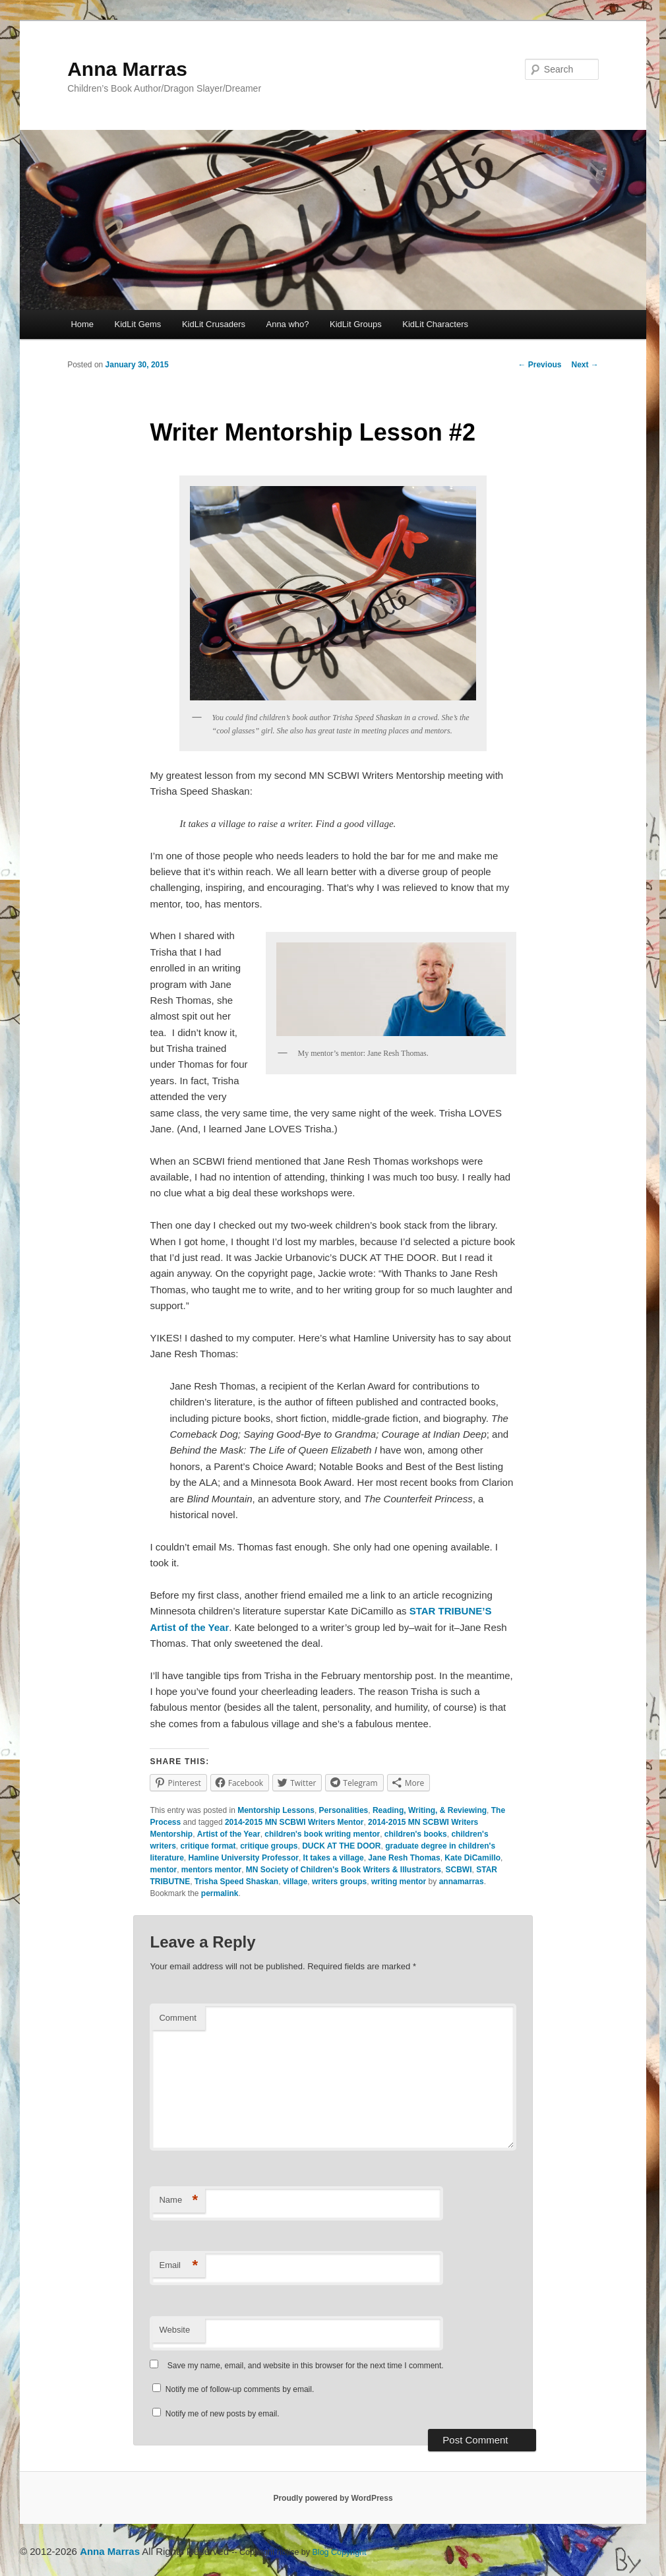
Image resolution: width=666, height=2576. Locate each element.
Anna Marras (127, 69)
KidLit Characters (435, 324)
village (295, 1881)
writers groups (339, 1881)
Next (584, 364)
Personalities (344, 1810)
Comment (177, 2018)
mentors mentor (211, 1869)
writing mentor (398, 1881)
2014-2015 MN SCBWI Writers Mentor (294, 1822)
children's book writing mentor (322, 1834)
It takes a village (333, 1857)
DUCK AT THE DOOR (341, 1846)
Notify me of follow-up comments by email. (240, 2389)
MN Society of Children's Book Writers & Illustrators (343, 1869)
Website (174, 2330)
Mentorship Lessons (276, 1810)
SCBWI (459, 1869)
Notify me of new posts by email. (223, 2413)
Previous (539, 364)
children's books (415, 1834)
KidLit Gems (138, 324)
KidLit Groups (356, 324)
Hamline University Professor (244, 1857)
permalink (220, 1893)
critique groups (268, 1846)
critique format (208, 1846)
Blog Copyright (340, 2552)
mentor (163, 1869)
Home (82, 324)
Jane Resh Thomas (404, 1857)
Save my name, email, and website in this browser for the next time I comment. (305, 2365)
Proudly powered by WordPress (332, 2498)
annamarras (461, 1881)
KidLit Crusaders (213, 324)
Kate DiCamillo (472, 1857)
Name (178, 2200)
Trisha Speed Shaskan (236, 1881)
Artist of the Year (228, 1834)
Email (178, 2265)
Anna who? (287, 324)
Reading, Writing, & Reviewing (430, 1810)
